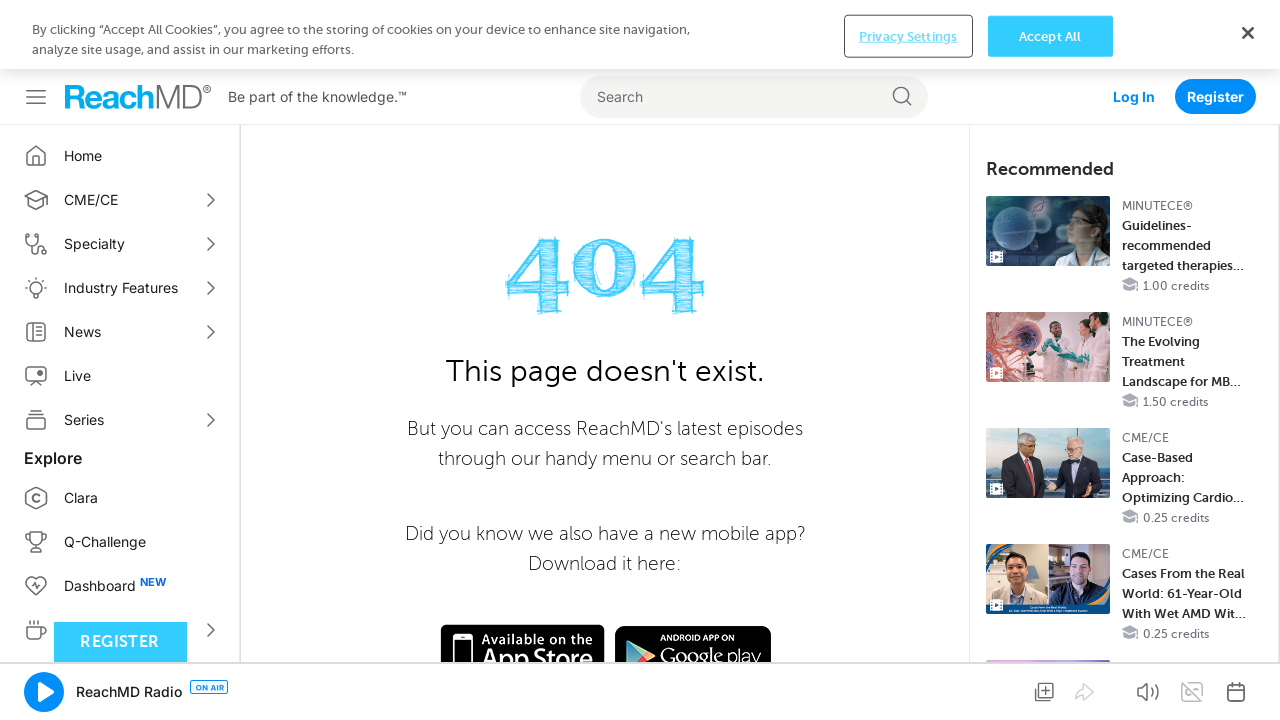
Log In (1134, 27)
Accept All (1050, 690)
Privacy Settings (908, 690)
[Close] (1248, 687)
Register (1215, 27)
